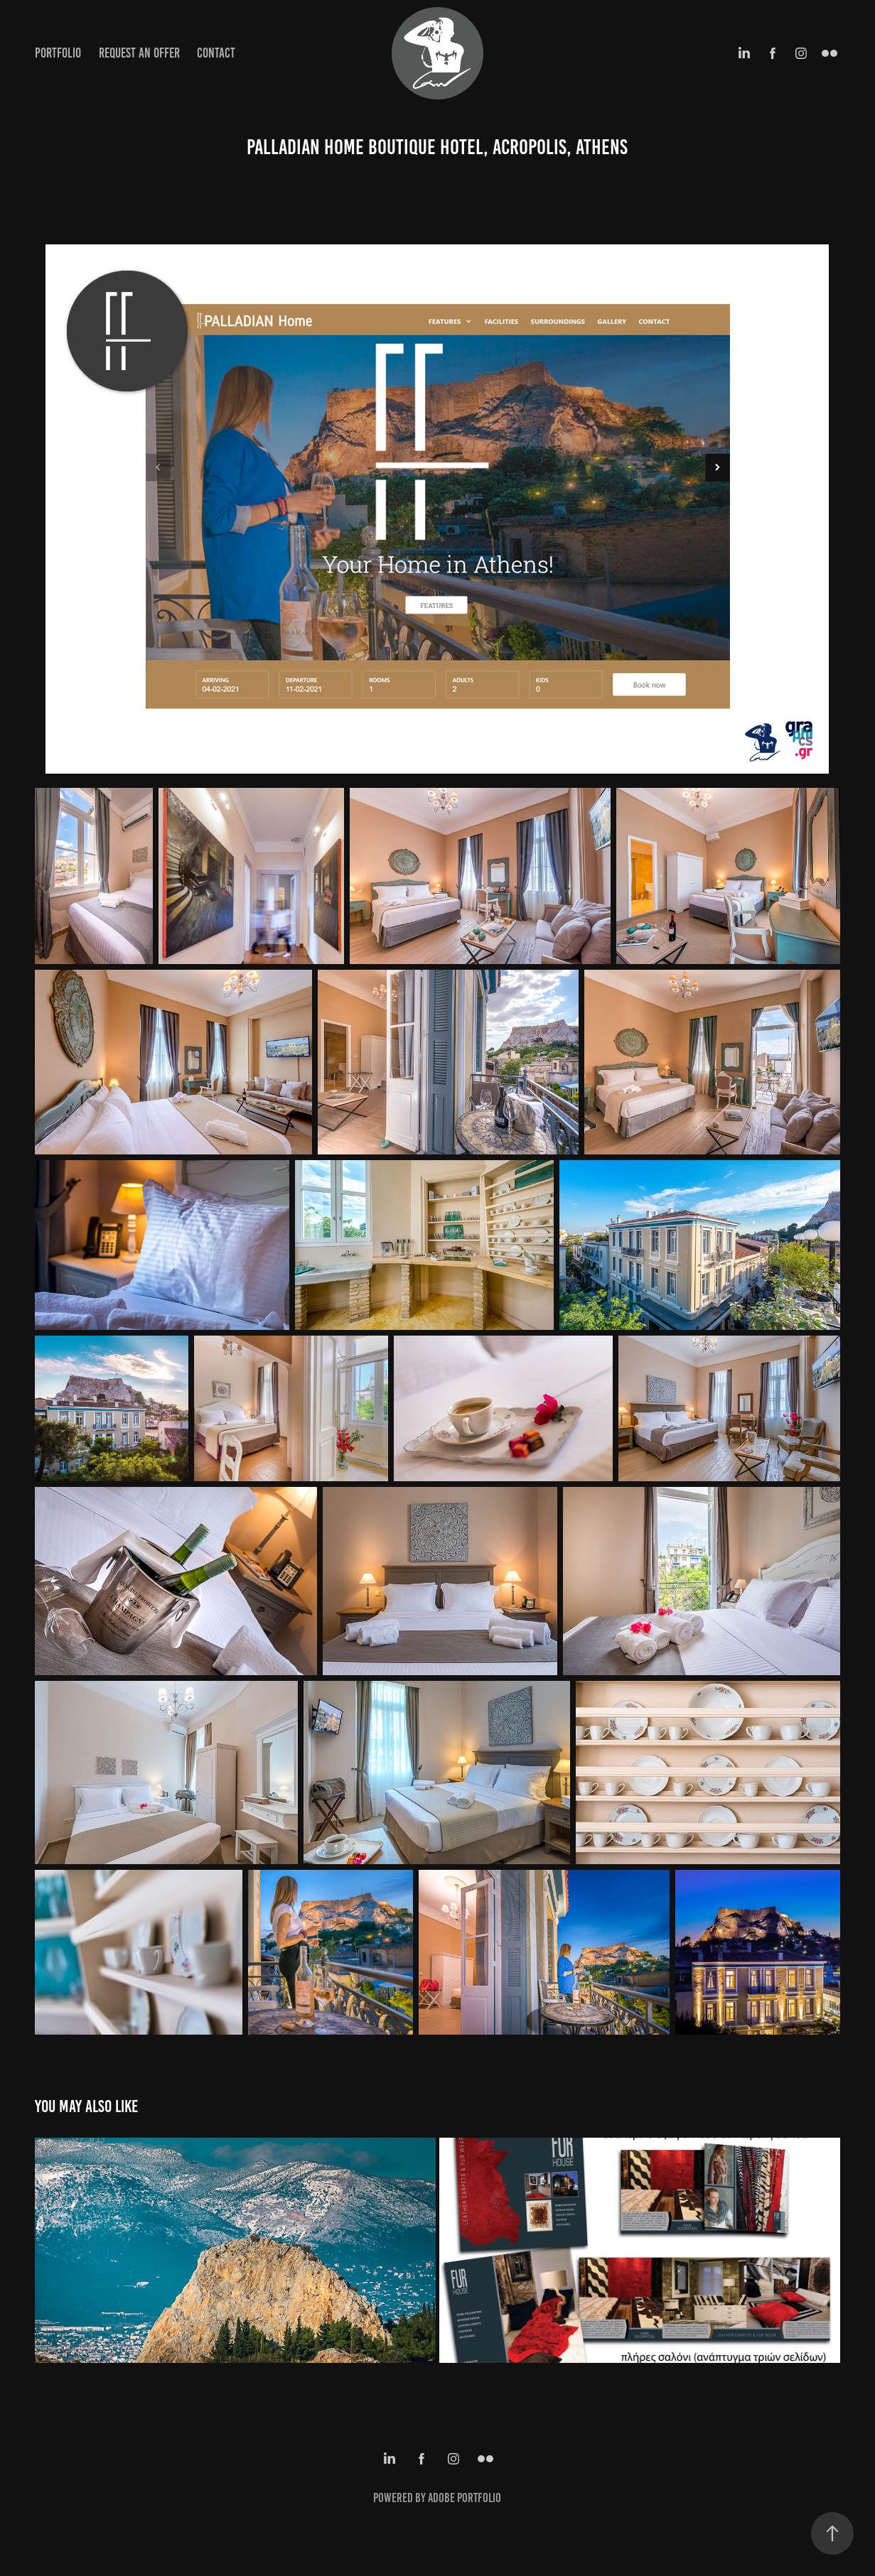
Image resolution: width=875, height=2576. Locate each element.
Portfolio (58, 52)
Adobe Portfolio (464, 2498)
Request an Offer (139, 52)
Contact (216, 52)
